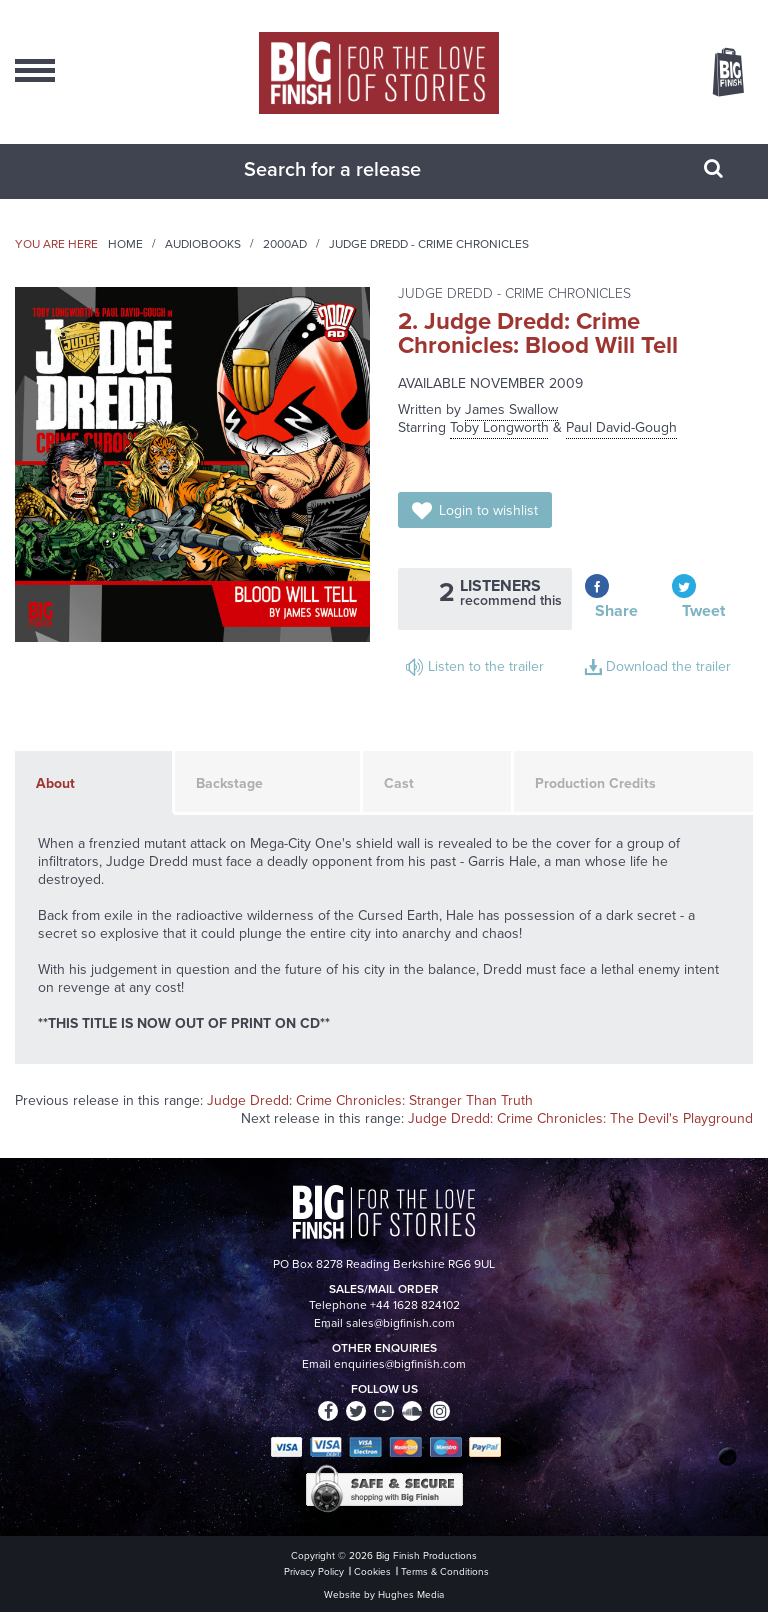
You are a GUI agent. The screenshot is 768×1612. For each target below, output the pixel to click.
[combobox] (359, 169)
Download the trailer (668, 666)
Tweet (703, 610)
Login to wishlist (488, 510)
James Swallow (511, 409)
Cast (399, 783)
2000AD (285, 244)
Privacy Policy (314, 1571)
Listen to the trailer (486, 666)
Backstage (229, 783)
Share (616, 610)
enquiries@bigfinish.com (400, 1364)
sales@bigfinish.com (400, 1323)
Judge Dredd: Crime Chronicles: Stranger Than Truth (370, 1100)
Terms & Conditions (445, 1571)
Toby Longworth (499, 427)
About (55, 783)
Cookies (372, 1571)
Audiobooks (203, 244)
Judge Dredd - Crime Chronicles (429, 244)
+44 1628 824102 (415, 1305)
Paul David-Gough (621, 427)
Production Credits (595, 783)
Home (125, 244)
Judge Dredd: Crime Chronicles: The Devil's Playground (580, 1118)
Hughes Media (411, 1594)
